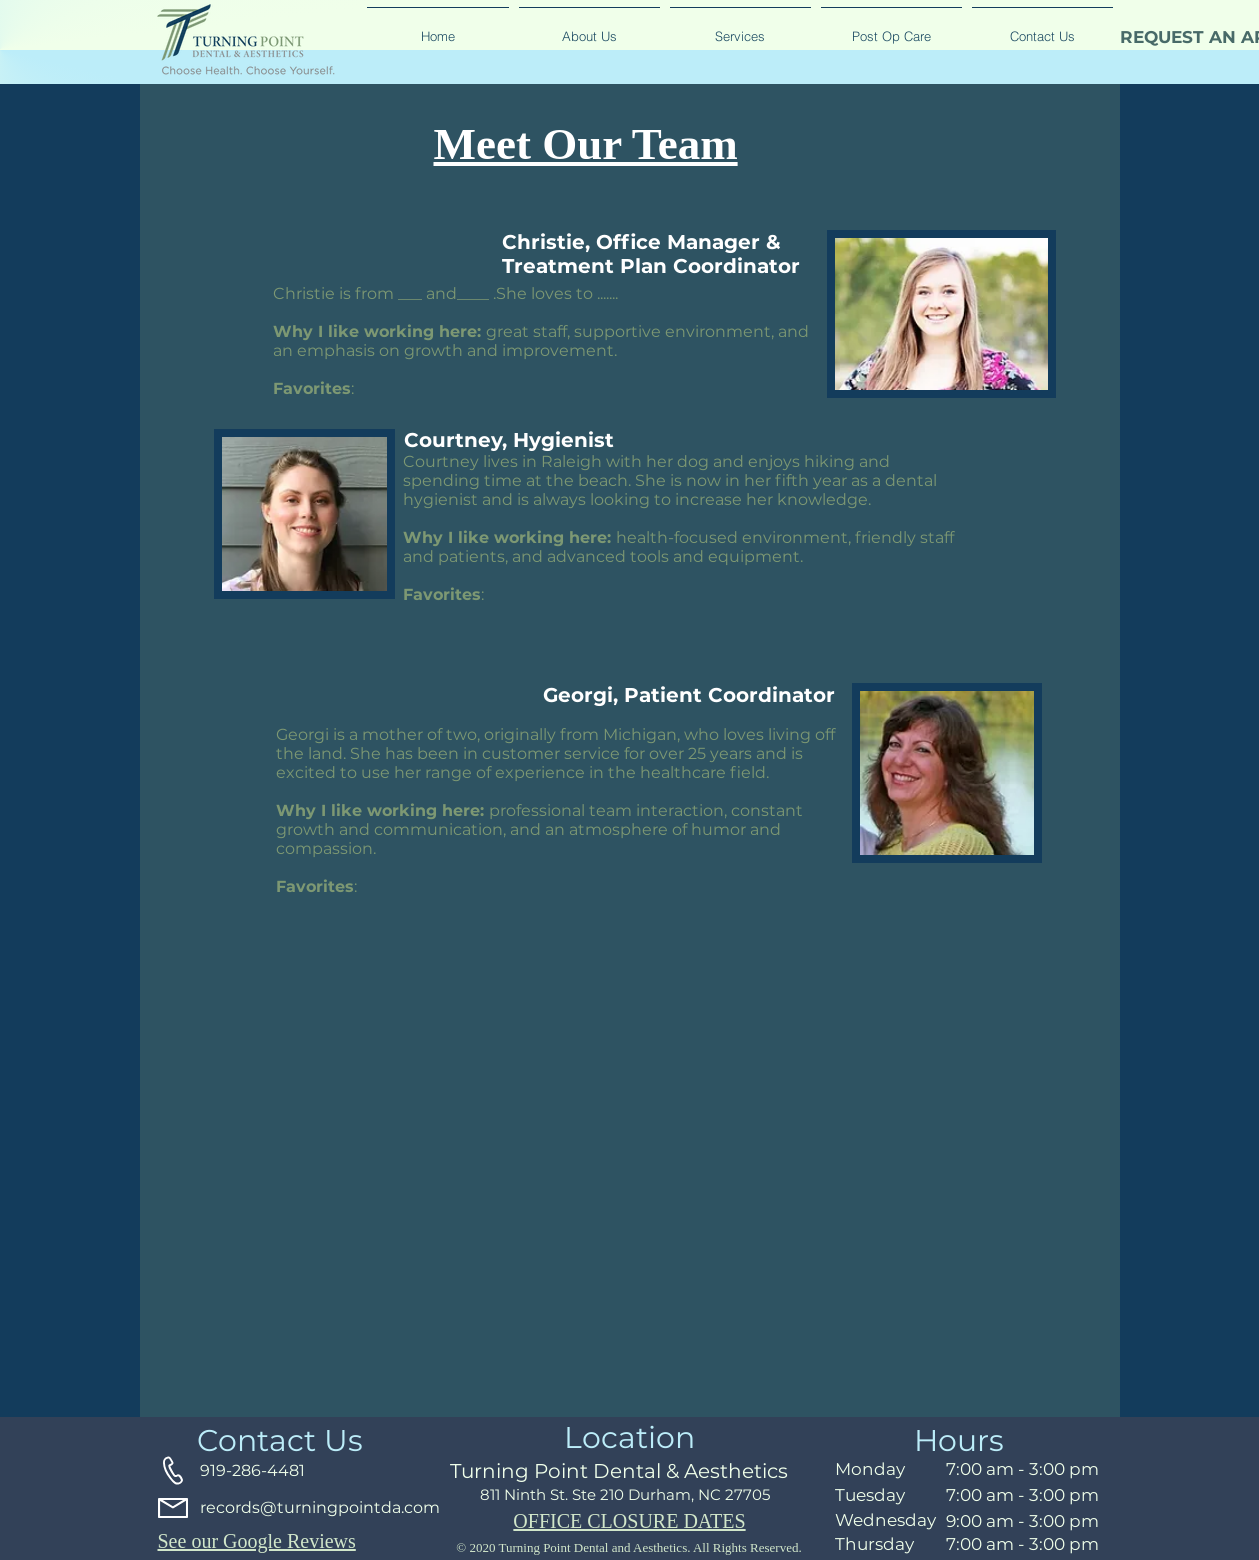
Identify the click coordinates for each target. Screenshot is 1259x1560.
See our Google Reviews (257, 1541)
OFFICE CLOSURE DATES (629, 1521)
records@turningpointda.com (320, 1507)
